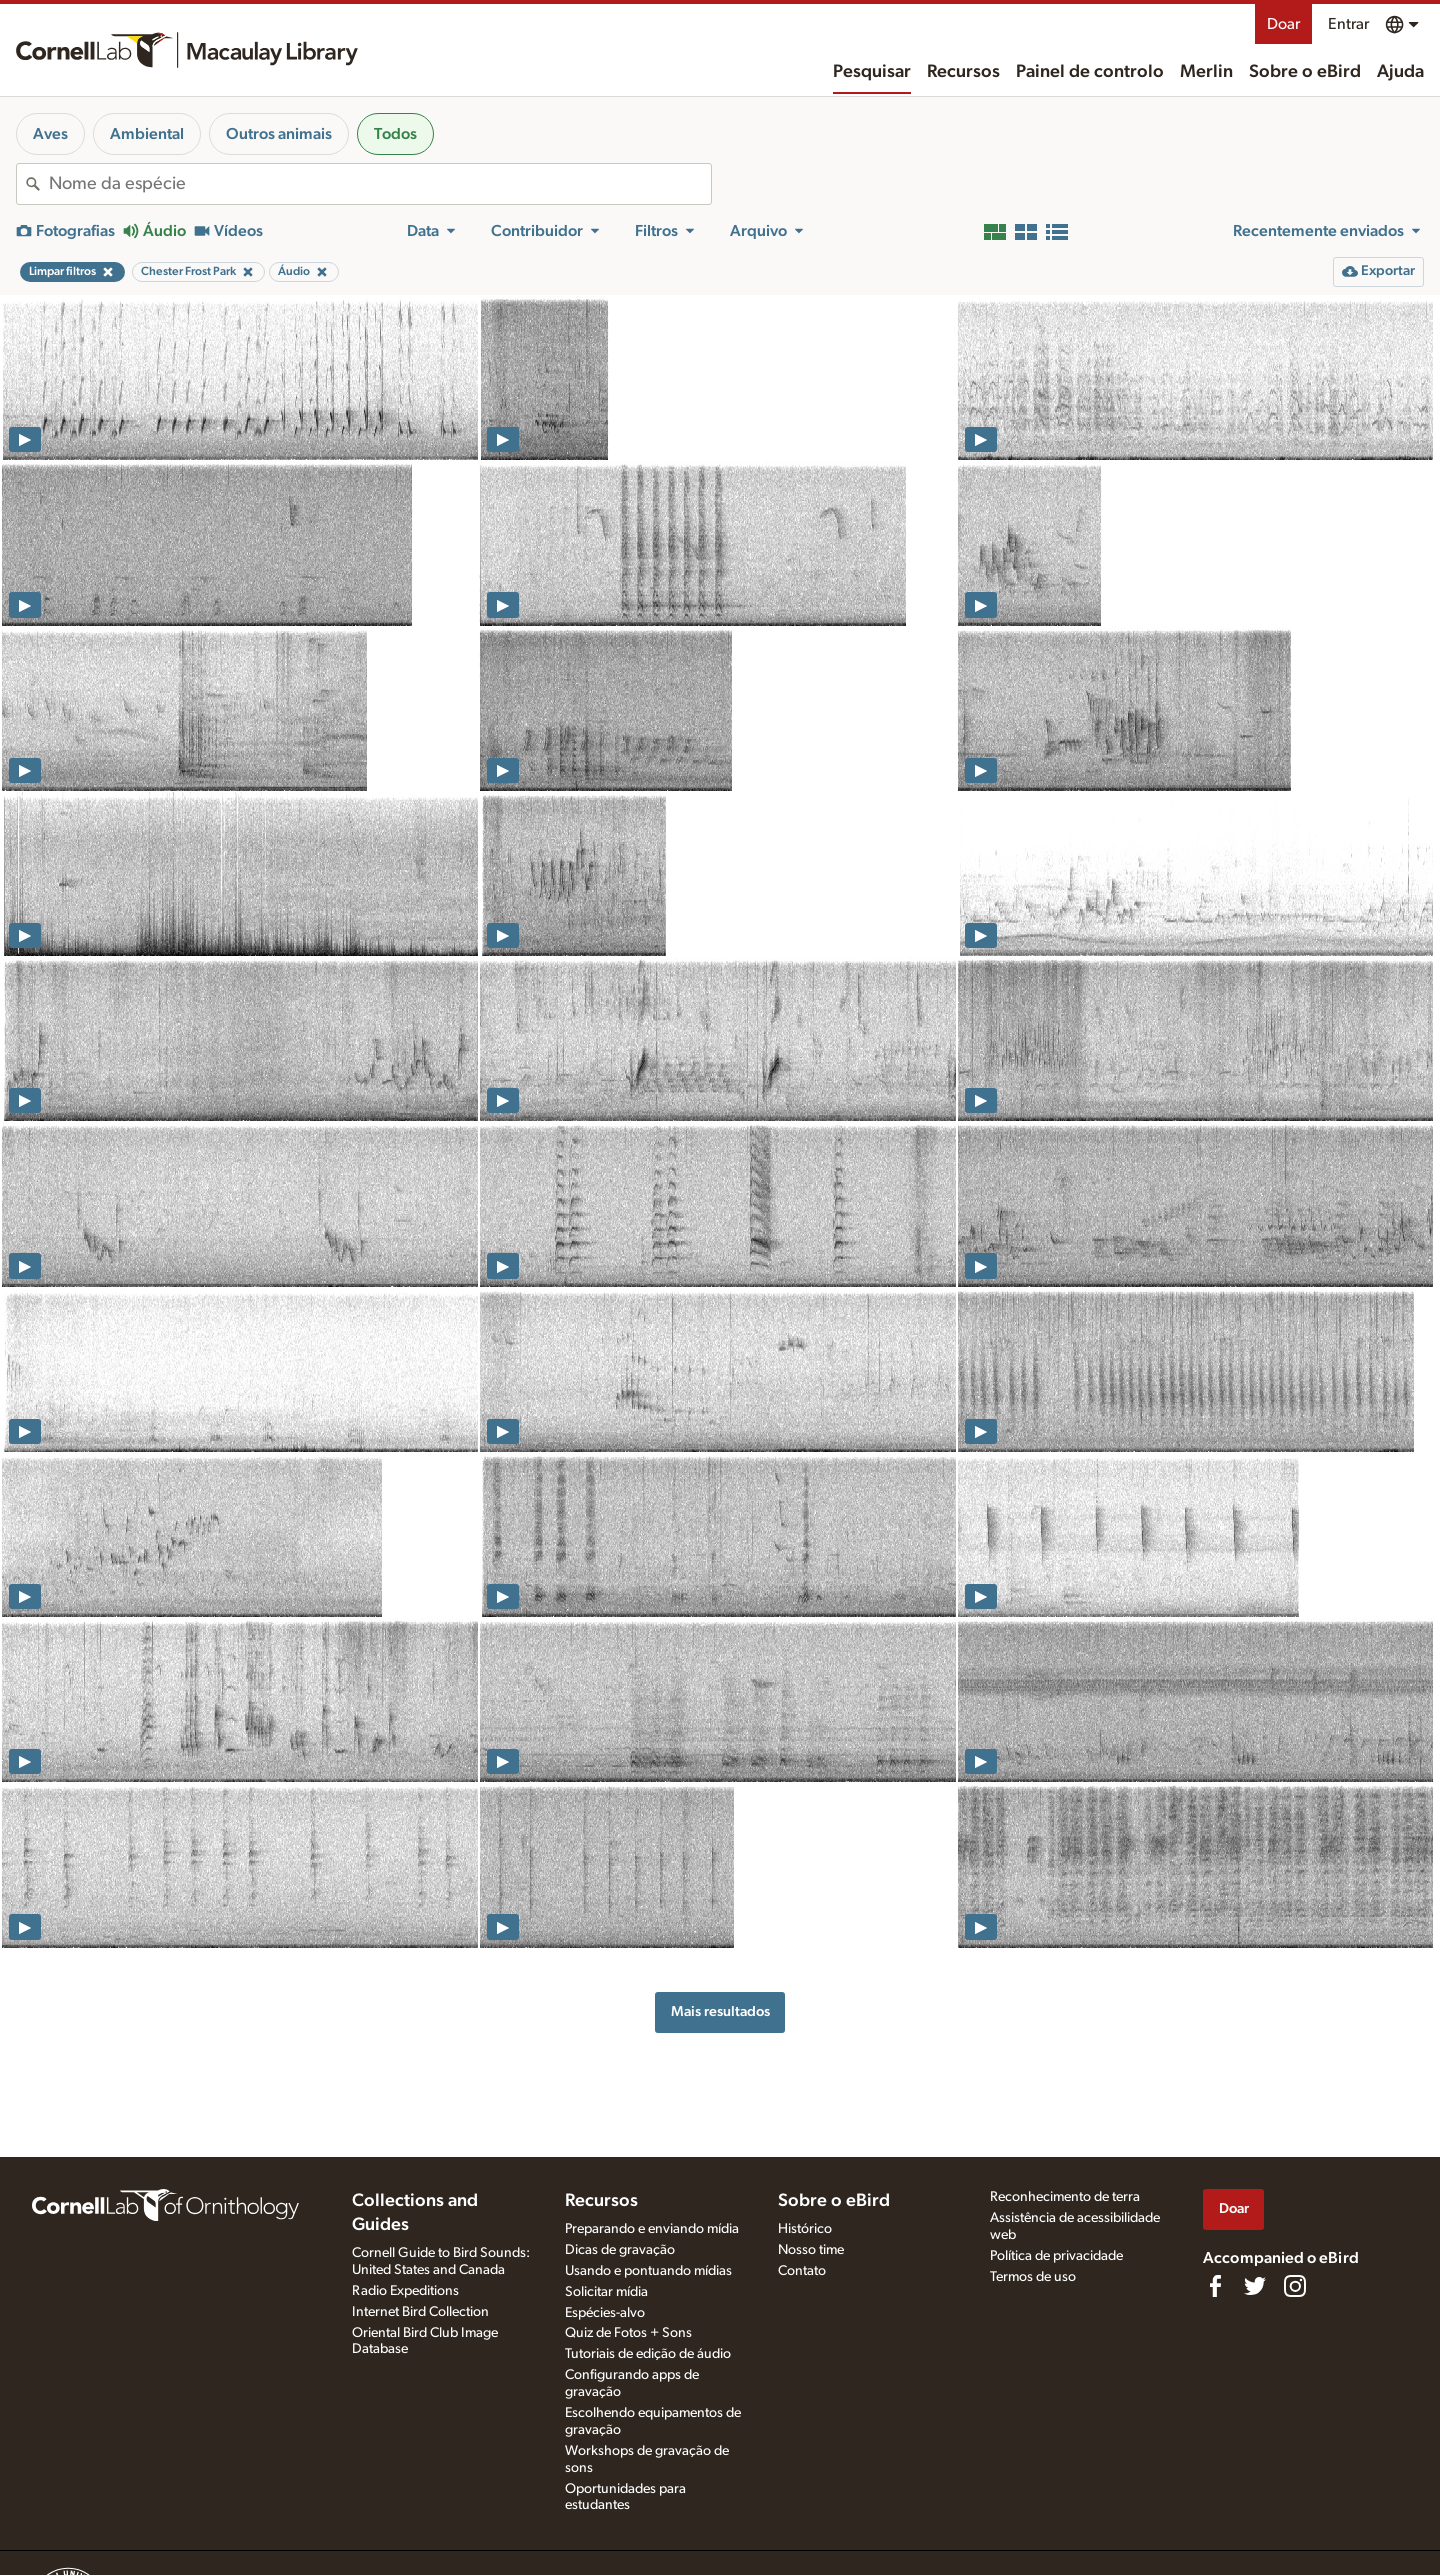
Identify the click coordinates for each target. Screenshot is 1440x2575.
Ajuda (1400, 72)
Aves (50, 134)
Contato (802, 2271)
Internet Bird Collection (420, 2312)
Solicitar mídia (606, 2292)
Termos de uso (1033, 2277)
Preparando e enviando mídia (652, 2229)
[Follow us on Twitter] (1255, 2286)
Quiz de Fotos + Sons (628, 2333)
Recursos (963, 72)
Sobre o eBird (1305, 72)
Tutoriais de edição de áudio (648, 2354)
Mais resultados (720, 2011)
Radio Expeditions (405, 2291)
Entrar (1348, 24)
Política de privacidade (1056, 2256)
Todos (395, 134)
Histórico (805, 2229)
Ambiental (147, 134)
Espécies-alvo (605, 2313)
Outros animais (279, 134)
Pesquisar (872, 72)
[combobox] (380, 184)
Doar (1283, 24)
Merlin (1206, 72)
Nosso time (811, 2250)
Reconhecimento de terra (1065, 2197)
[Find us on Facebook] (1215, 2286)
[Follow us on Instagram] (1295, 2286)
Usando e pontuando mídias (648, 2271)
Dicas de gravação (620, 2250)
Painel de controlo (1090, 72)
